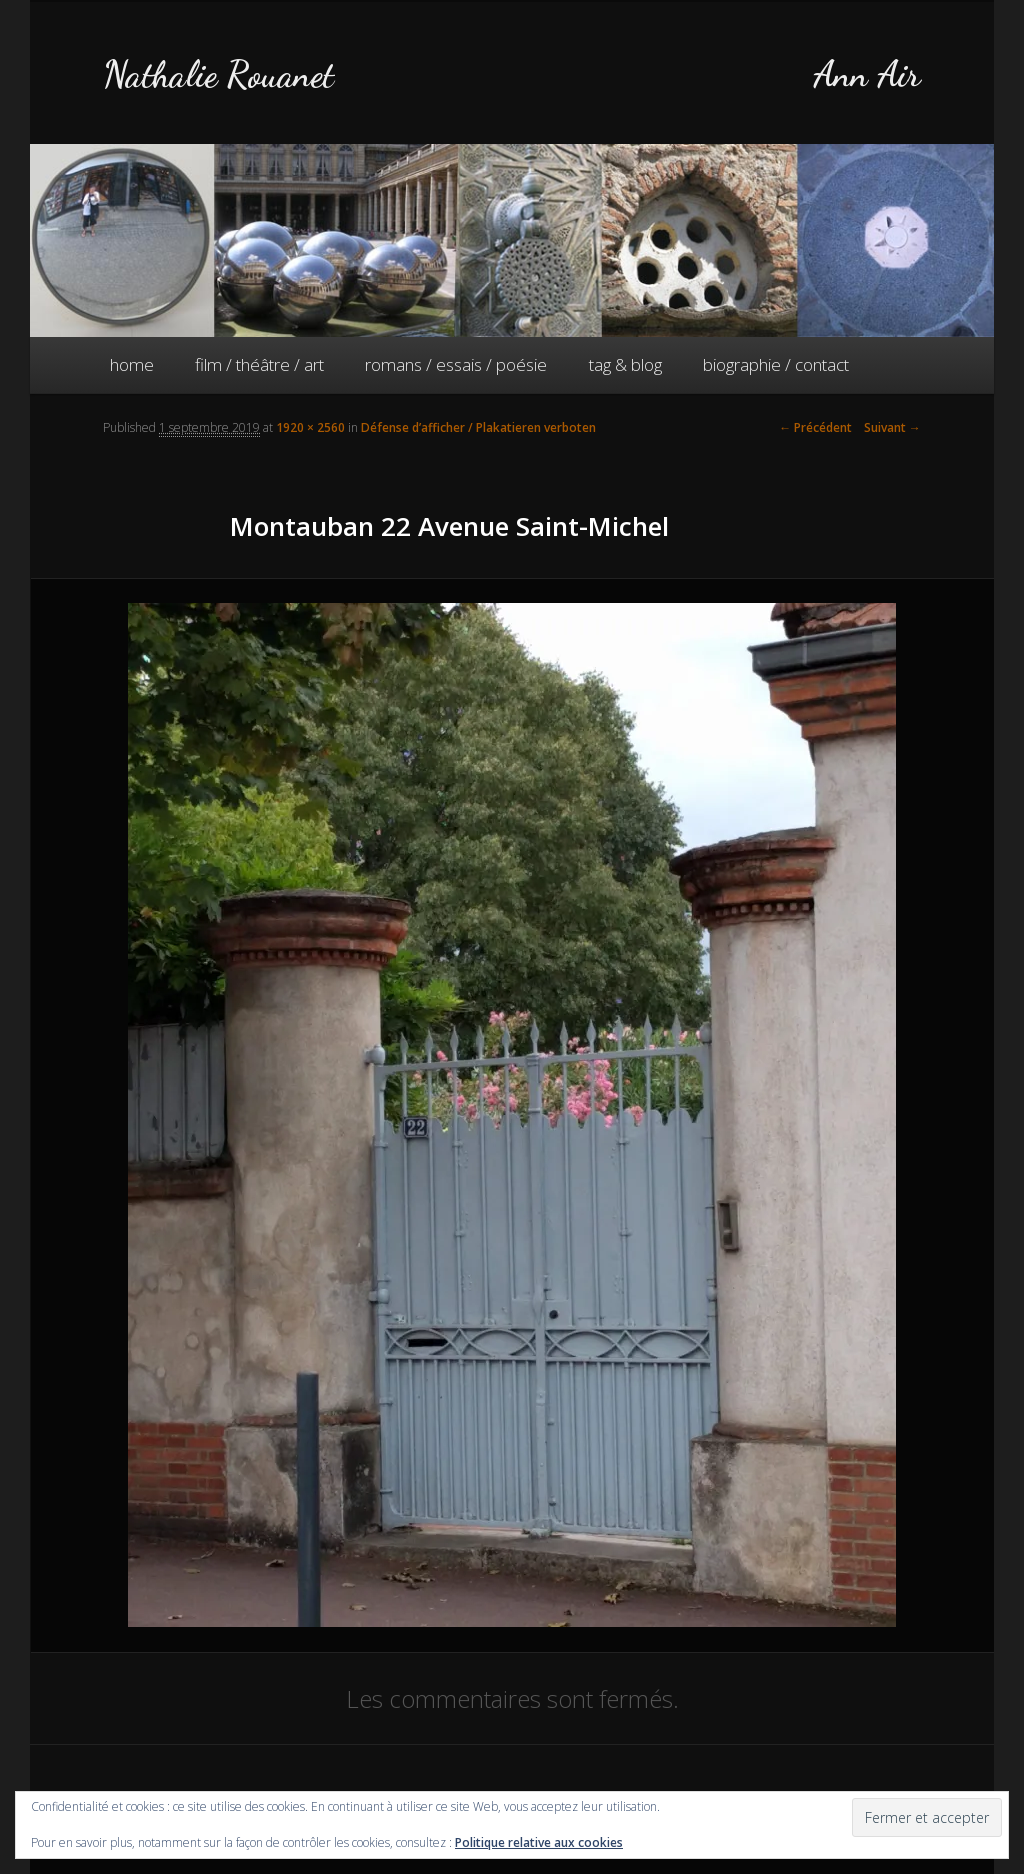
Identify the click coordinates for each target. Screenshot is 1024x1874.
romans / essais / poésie (456, 364)
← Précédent (815, 427)
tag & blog (625, 364)
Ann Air (867, 74)
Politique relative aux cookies (539, 1842)
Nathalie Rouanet (218, 74)
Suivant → (892, 427)
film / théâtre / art (259, 364)
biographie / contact (776, 364)
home (132, 364)
